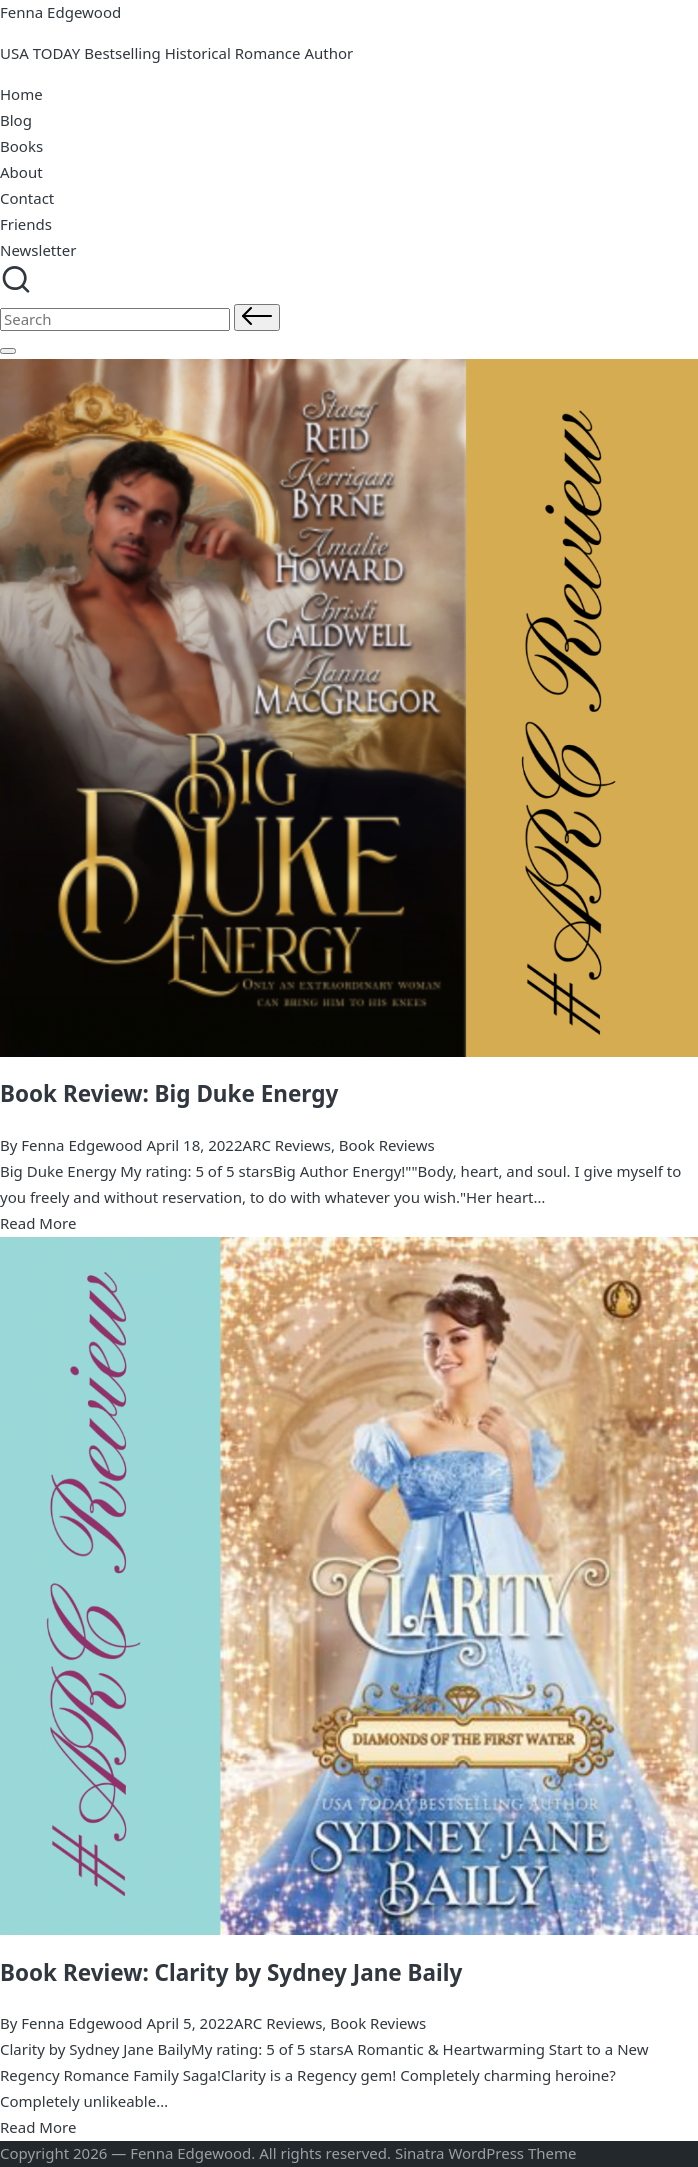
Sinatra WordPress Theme (486, 2153)
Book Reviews (387, 1145)
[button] (257, 317)
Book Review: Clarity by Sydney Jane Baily (231, 1972)
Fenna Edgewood (60, 12)
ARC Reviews (286, 1145)
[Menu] (8, 351)
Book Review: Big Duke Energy (169, 1093)
